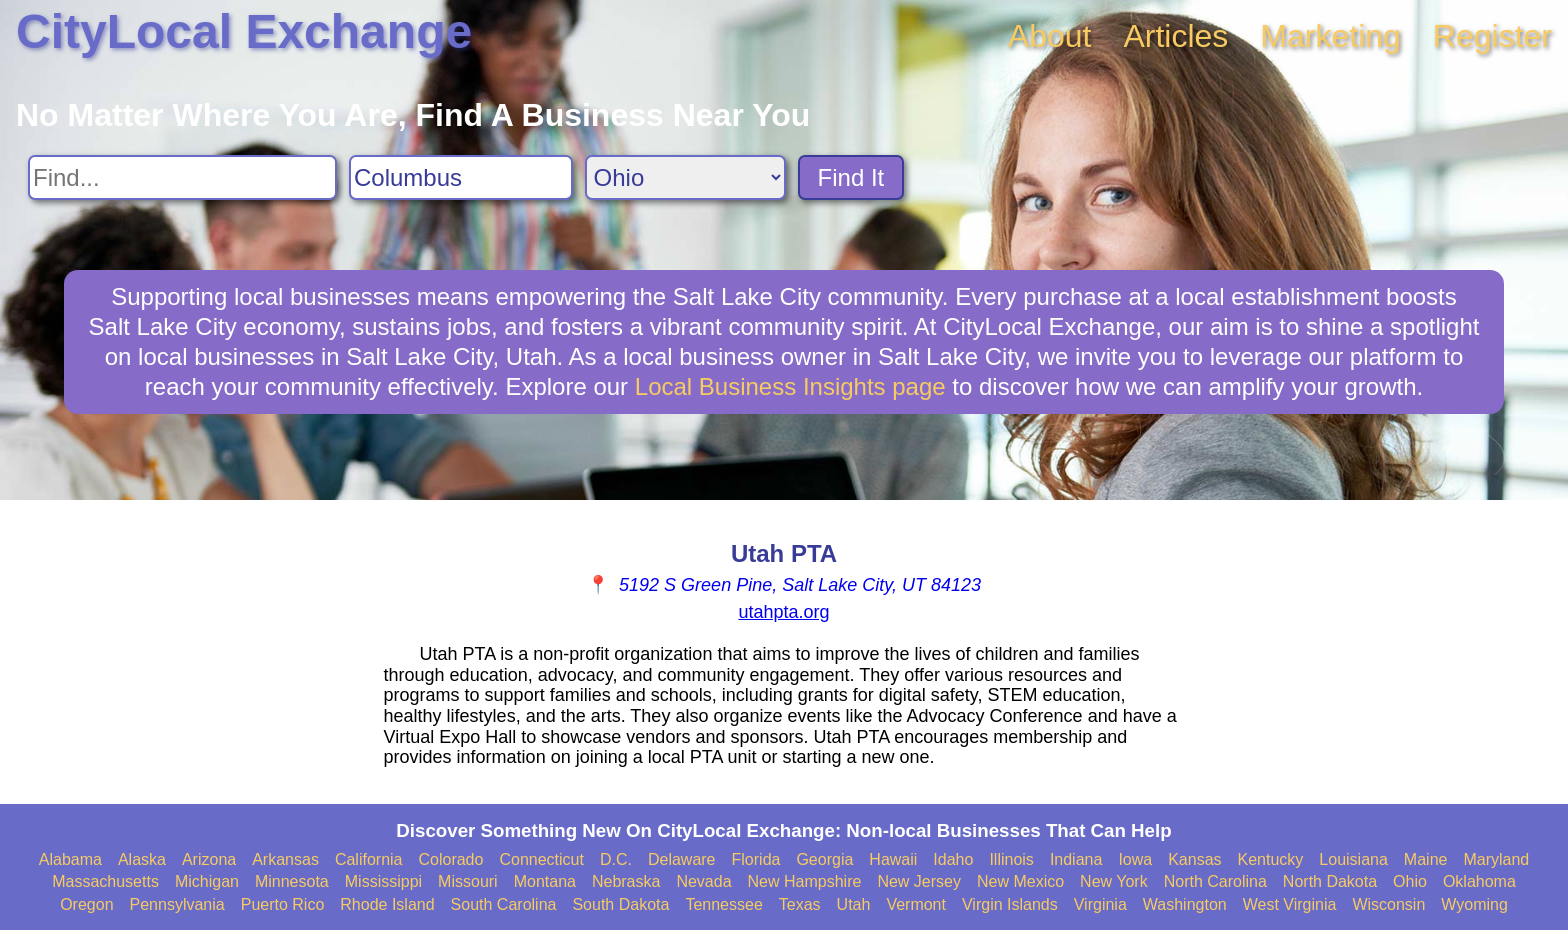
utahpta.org (783, 612)
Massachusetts (105, 881)
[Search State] (685, 177)
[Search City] (461, 177)
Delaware (682, 859)
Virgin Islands (1010, 904)
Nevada (703, 881)
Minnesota (292, 881)
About (1050, 36)
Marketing (1330, 36)
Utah (854, 904)
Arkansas (285, 859)
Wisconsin (1388, 904)
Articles (1175, 36)
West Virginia (1290, 904)
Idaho (953, 859)
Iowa (1135, 859)
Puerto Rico (283, 904)
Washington (1185, 904)
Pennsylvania (177, 904)
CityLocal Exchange (244, 31)
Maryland (1496, 859)
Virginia (1100, 904)
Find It (851, 177)
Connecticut (541, 859)
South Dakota (620, 904)
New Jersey (919, 881)
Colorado (450, 859)
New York (1114, 881)
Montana (545, 881)
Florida (756, 859)
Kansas (1194, 859)
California (369, 859)
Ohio (1410, 881)
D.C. (616, 859)
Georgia (824, 859)
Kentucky (1271, 859)
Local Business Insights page (790, 386)
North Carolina (1215, 881)
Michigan (207, 881)
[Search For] (182, 177)
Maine (1426, 859)
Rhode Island (387, 904)
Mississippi (383, 881)
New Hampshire (805, 881)
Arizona (209, 859)
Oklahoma (1479, 881)
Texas (800, 904)
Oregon (86, 904)
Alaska (142, 859)
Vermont (916, 904)
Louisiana (1353, 859)
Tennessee (723, 904)
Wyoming (1474, 904)
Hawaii (893, 859)
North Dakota (1330, 881)
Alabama (70, 859)
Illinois (1011, 859)
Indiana (1076, 859)
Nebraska (626, 881)
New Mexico (1020, 881)
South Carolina (504, 904)
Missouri (468, 881)
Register (1492, 36)
